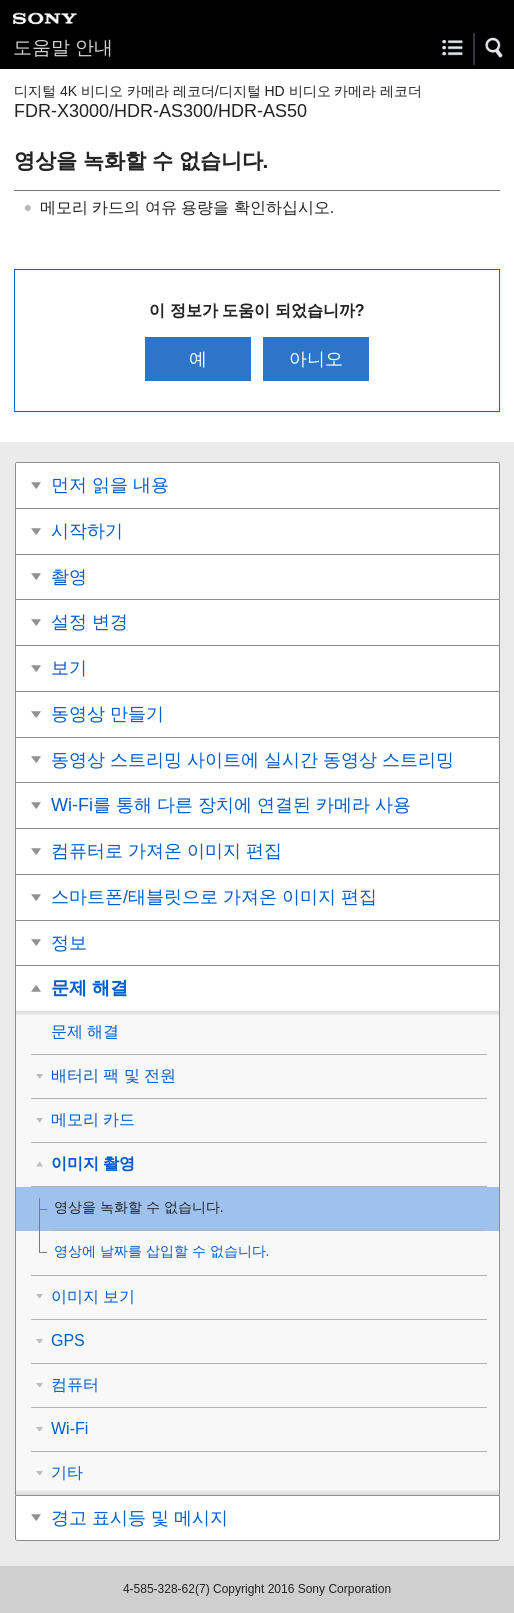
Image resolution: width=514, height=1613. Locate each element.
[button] (495, 48)
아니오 (316, 359)
